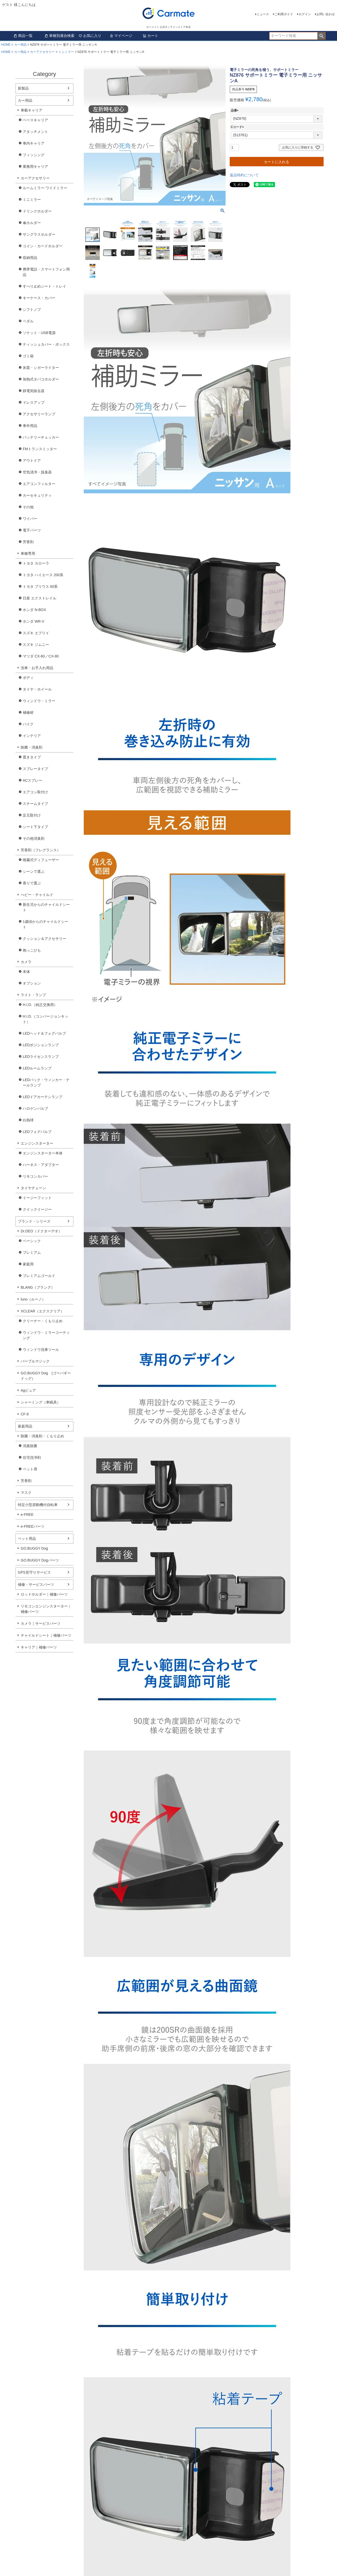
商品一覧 (23, 36)
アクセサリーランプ (39, 414)
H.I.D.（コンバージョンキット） (45, 1019)
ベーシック (32, 1241)
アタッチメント (35, 132)
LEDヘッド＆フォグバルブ (44, 1033)
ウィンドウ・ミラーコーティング (46, 1335)
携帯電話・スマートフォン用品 (46, 272)
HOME (6, 44)
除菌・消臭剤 (31, 747)
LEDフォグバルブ (37, 1132)
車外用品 (30, 426)
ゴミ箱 (28, 356)
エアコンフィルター (39, 484)
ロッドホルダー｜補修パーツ (44, 1594)
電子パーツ (32, 530)
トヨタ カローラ (36, 563)
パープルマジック (35, 1361)
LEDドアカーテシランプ (42, 1097)
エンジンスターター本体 (43, 1153)
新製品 (23, 88)
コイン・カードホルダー (43, 246)
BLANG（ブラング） (38, 1287)
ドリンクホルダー (37, 211)
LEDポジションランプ (41, 1045)
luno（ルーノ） (33, 1299)
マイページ (121, 36)
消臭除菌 (30, 1446)
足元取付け (32, 815)
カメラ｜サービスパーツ (40, 1623)
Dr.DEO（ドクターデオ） (41, 1231)
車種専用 (28, 553)
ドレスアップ (33, 402)
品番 (235, 110)
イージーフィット (37, 1198)
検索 (321, 35)
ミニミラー (66, 52)
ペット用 (30, 1469)
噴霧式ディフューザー (41, 860)
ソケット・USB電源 (39, 333)
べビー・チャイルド (37, 895)
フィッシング (33, 155)
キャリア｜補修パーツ (39, 1647)
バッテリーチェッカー (41, 437)
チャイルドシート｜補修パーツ (46, 1635)
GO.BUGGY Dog (34, 1548)
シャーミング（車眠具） (40, 1402)
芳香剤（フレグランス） (40, 850)
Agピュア (28, 1390)
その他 (28, 507)
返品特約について (244, 175)
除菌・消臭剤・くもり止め (42, 1436)
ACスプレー (32, 780)
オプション (32, 983)
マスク (26, 1493)
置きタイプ (32, 757)
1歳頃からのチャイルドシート (45, 924)
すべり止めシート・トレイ (44, 286)
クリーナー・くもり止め (43, 1321)
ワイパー (30, 519)
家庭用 (28, 1264)
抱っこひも (32, 950)
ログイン (304, 14)
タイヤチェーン (33, 1188)
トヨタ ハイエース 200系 (43, 575)
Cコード (238, 127)
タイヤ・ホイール (37, 689)
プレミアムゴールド (39, 1276)
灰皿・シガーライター (41, 368)
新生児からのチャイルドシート (46, 907)
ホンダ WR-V (33, 621)
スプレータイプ (35, 769)
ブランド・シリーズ (34, 1221)
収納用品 (30, 258)
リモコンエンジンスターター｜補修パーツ (46, 1609)
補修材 (28, 712)
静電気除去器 (33, 391)
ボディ (28, 678)
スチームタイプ (35, 804)
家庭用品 (25, 1426)
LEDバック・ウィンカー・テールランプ (46, 1082)
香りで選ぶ (32, 883)
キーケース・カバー (39, 298)
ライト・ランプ (33, 995)
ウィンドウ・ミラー (39, 701)
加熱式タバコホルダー (41, 379)
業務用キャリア (35, 166)
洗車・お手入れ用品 (37, 668)
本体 (26, 972)
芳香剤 (28, 542)
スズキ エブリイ (36, 633)
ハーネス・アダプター (41, 1165)
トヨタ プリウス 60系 (40, 586)
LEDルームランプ (37, 1068)
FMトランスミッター (40, 449)
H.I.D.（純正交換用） (40, 1005)
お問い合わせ (325, 14)
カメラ (26, 962)
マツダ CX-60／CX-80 (41, 656)
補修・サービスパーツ (36, 1584)
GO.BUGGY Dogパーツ (40, 1560)
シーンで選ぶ (33, 871)
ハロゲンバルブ (35, 1108)
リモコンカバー (35, 1176)
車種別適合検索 (59, 36)
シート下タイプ (35, 827)
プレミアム (32, 1252)
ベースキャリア (35, 120)
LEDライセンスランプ (41, 1057)
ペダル (28, 321)
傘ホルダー (32, 223)
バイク (28, 724)
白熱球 (28, 1120)
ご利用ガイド (283, 14)
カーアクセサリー (42, 52)
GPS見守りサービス (34, 1572)
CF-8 (25, 1414)
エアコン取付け (35, 792)
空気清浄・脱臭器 (37, 472)
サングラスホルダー (39, 234)
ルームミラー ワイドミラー (45, 188)
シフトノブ (32, 309)
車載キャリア (31, 110)
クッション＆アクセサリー (44, 939)
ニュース (263, 14)
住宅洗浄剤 (32, 1457)
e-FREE (27, 1514)
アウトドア (32, 460)
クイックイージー (37, 1209)
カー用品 (20, 44)
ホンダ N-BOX (34, 610)
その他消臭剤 (33, 838)
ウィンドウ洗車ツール (41, 1350)
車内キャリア (33, 143)
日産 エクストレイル (39, 598)
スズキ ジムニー (36, 645)
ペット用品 (27, 1538)
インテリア (32, 736)
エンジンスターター (37, 1143)
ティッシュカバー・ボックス (46, 344)
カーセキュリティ (37, 495)
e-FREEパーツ (32, 1526)
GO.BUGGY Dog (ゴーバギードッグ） (46, 1376)
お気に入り (90, 36)
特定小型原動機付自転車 (38, 1505)
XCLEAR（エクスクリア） (42, 1311)
